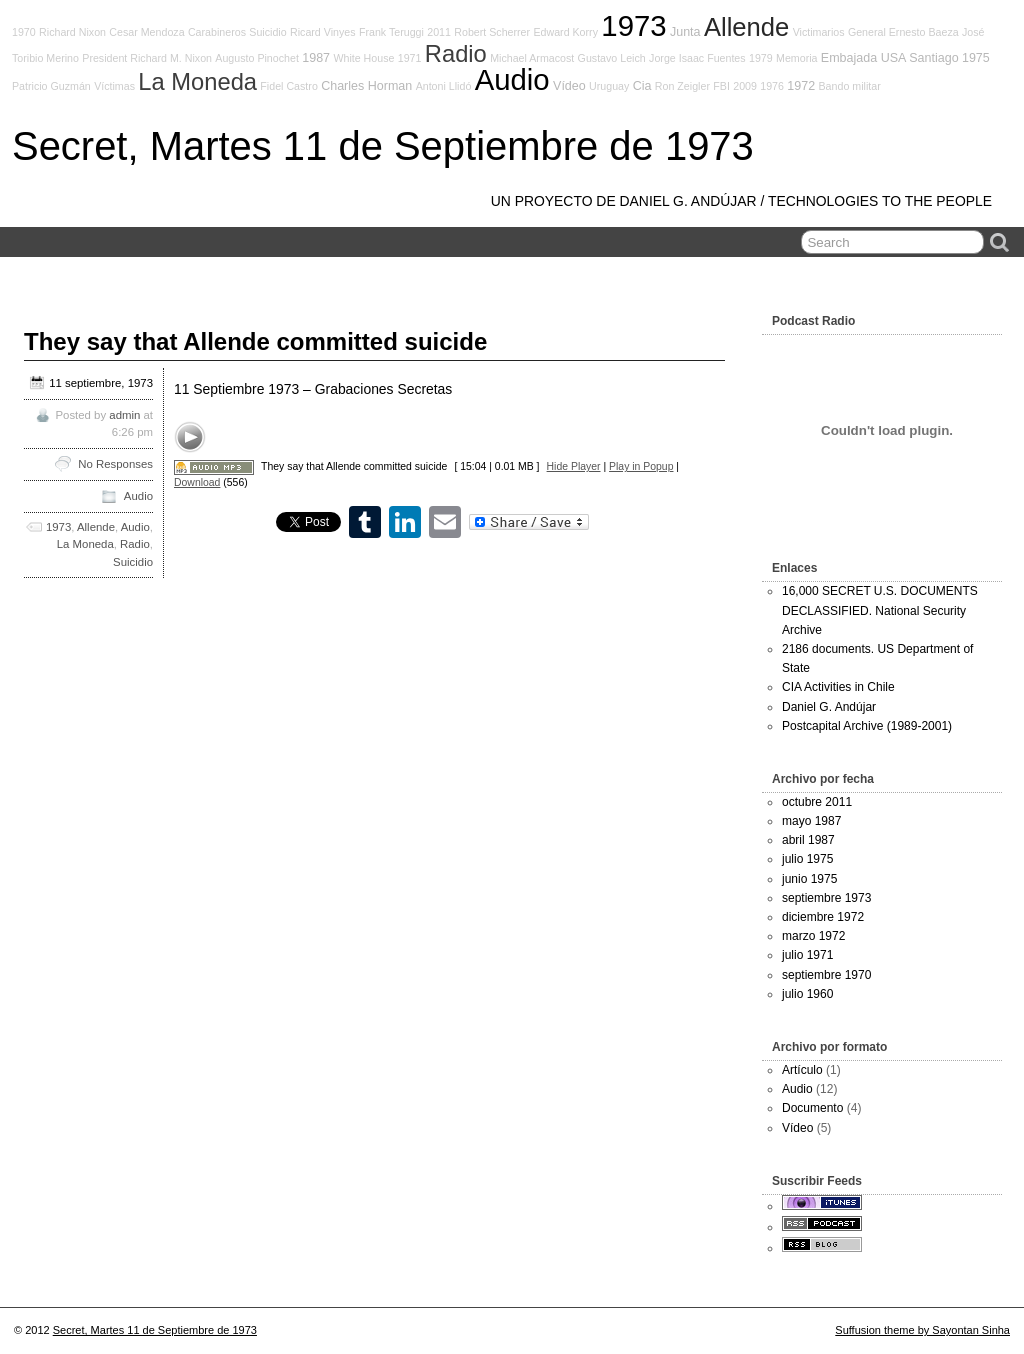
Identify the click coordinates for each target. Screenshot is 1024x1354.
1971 (410, 58)
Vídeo (569, 86)
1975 (976, 58)
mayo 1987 (811, 821)
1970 (24, 32)
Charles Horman (366, 86)
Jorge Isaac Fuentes (697, 58)
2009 (745, 86)
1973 (633, 25)
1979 (761, 58)
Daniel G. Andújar (829, 707)
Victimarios (819, 32)
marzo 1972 (813, 936)
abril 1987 (808, 840)
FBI (721, 86)
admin (124, 415)
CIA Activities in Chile (838, 687)
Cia (642, 86)
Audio (512, 79)
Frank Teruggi (391, 32)
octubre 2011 (817, 802)
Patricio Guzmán (51, 86)
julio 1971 (807, 955)
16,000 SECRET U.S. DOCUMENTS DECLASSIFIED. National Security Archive (880, 610)
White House (363, 58)
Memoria (796, 58)
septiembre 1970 (826, 975)
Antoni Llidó (444, 86)
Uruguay (609, 86)
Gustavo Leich (612, 58)
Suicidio (267, 32)
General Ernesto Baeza (903, 32)
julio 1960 (807, 994)
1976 (772, 86)
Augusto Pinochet (257, 58)
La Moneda (197, 82)
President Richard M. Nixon (147, 58)
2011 (439, 32)
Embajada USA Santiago (890, 58)
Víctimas (114, 86)
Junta (685, 32)
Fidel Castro (288, 86)
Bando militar (850, 86)
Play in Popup (641, 466)
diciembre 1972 (823, 917)
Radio (456, 54)
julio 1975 (807, 859)
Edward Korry (565, 32)
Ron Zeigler (682, 86)
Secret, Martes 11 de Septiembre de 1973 (383, 146)
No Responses (115, 464)
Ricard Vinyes (323, 32)
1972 (801, 86)
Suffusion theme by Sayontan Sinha (922, 1330)
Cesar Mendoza (146, 32)
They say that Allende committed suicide (255, 341)
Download (197, 482)
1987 (316, 58)
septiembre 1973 (826, 898)
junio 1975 (809, 879)
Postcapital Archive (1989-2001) (867, 726)
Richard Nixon (72, 32)
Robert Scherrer (492, 32)
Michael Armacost (532, 58)
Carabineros (217, 32)
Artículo (802, 1070)
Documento (812, 1108)
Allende (746, 27)
